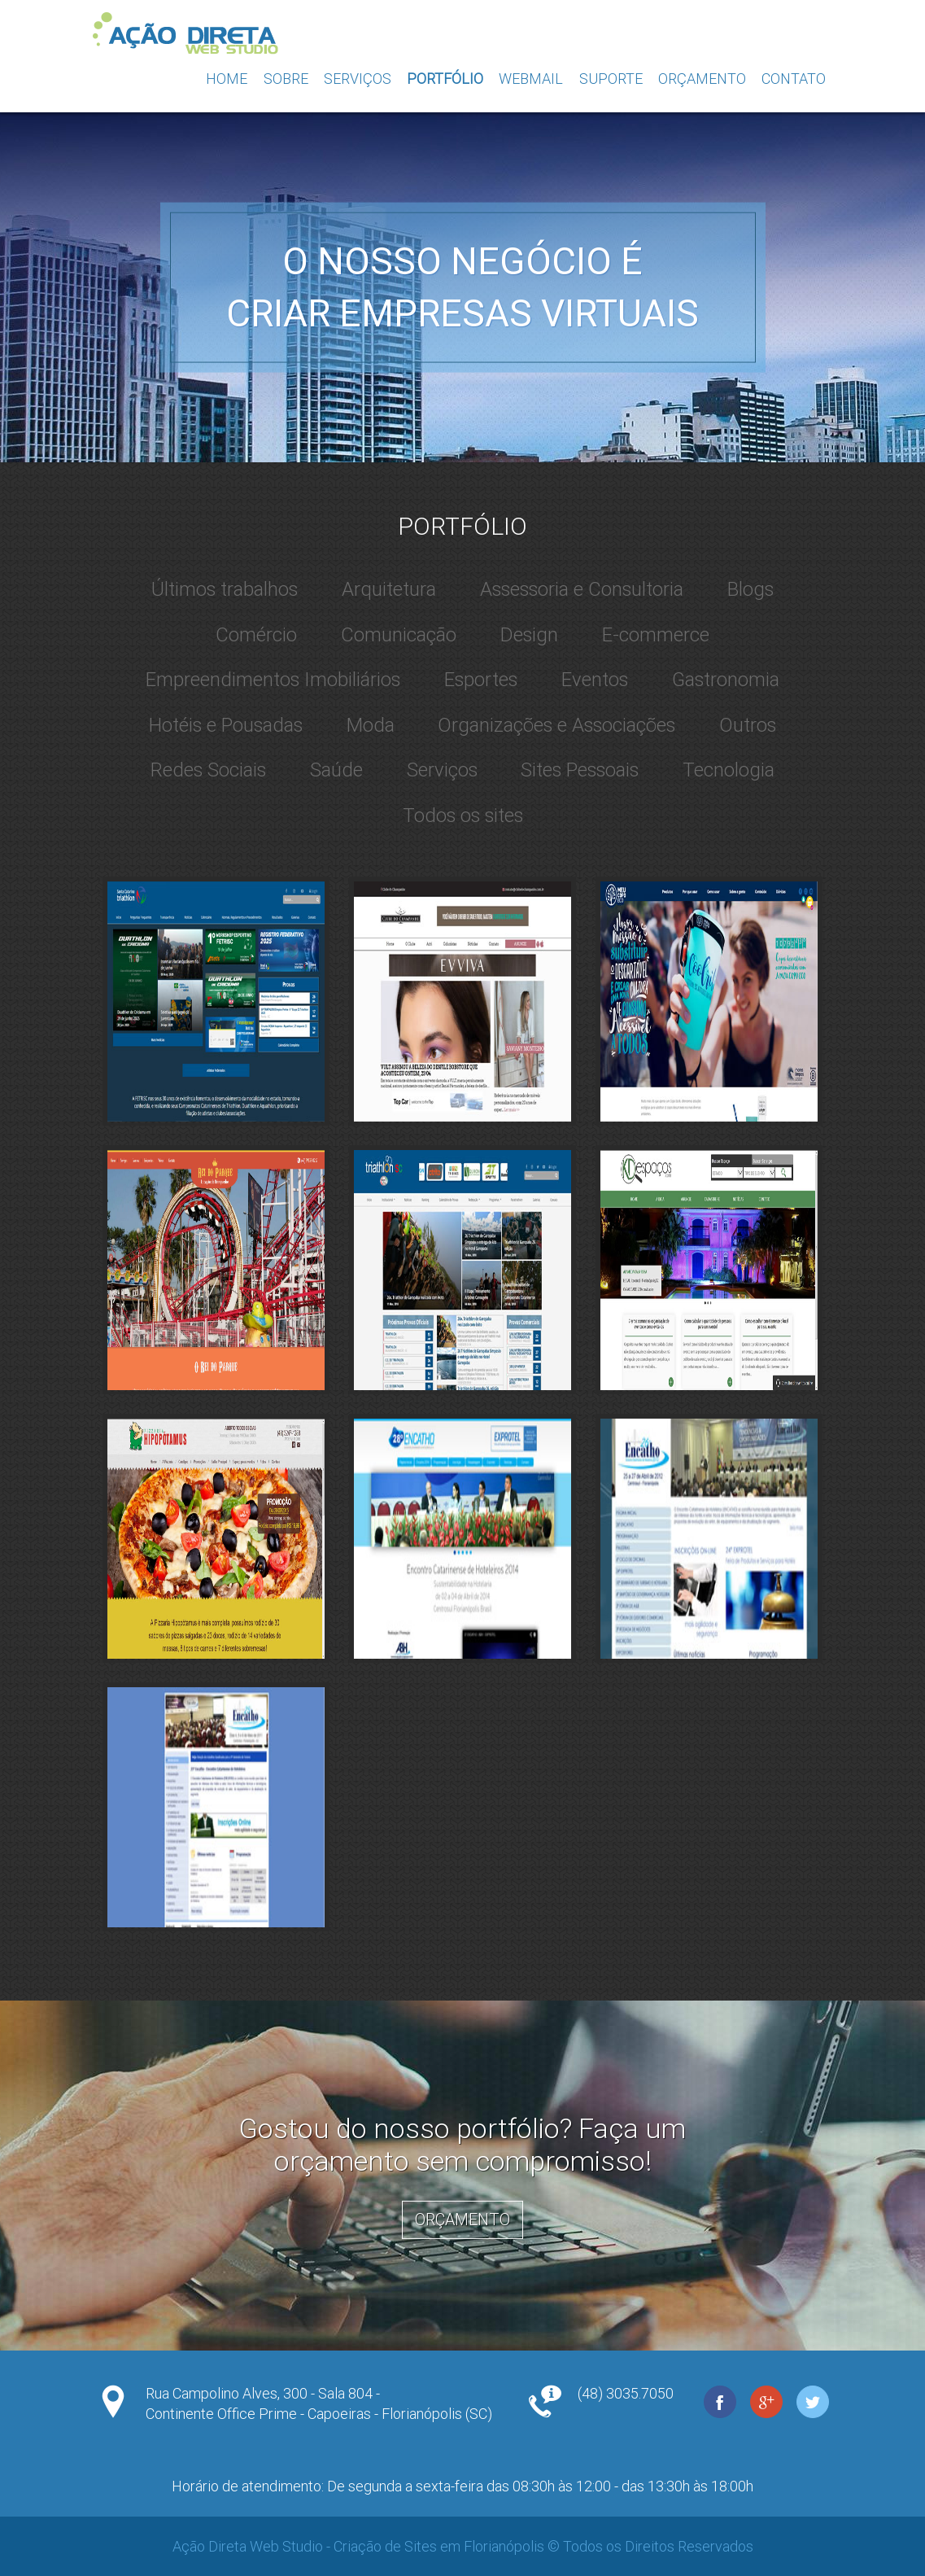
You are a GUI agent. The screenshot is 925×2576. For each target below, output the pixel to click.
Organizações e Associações (556, 725)
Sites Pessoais (580, 770)
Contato (793, 78)
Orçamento (702, 78)
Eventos (594, 679)
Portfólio (445, 78)
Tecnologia (728, 770)
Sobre (286, 78)
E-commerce (655, 634)
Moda (371, 725)
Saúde (336, 770)
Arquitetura (389, 589)
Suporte (611, 78)
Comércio (256, 634)
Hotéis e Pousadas (226, 725)
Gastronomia (725, 679)
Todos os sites (463, 815)
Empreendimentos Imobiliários (273, 679)
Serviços (357, 78)
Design (529, 634)
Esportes (480, 679)
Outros (747, 725)
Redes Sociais (208, 770)
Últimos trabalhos (224, 589)
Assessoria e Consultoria (581, 589)
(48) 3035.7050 (626, 2393)
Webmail (531, 78)
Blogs (750, 589)
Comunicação (398, 634)
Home (226, 78)
